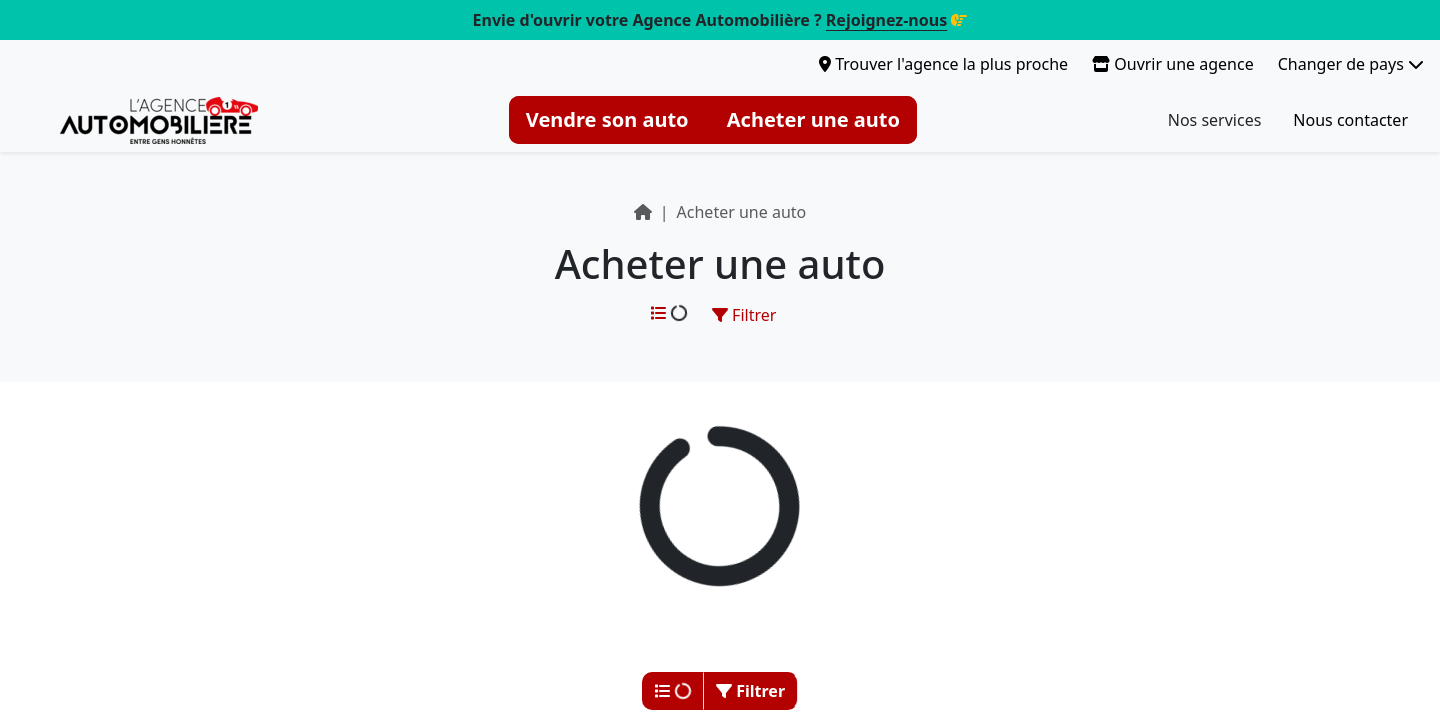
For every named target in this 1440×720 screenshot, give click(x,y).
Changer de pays (1351, 64)
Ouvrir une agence (1173, 64)
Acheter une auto (813, 119)
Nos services (1215, 120)
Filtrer (744, 315)
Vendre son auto (607, 119)
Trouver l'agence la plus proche (943, 64)
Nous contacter (1350, 120)
